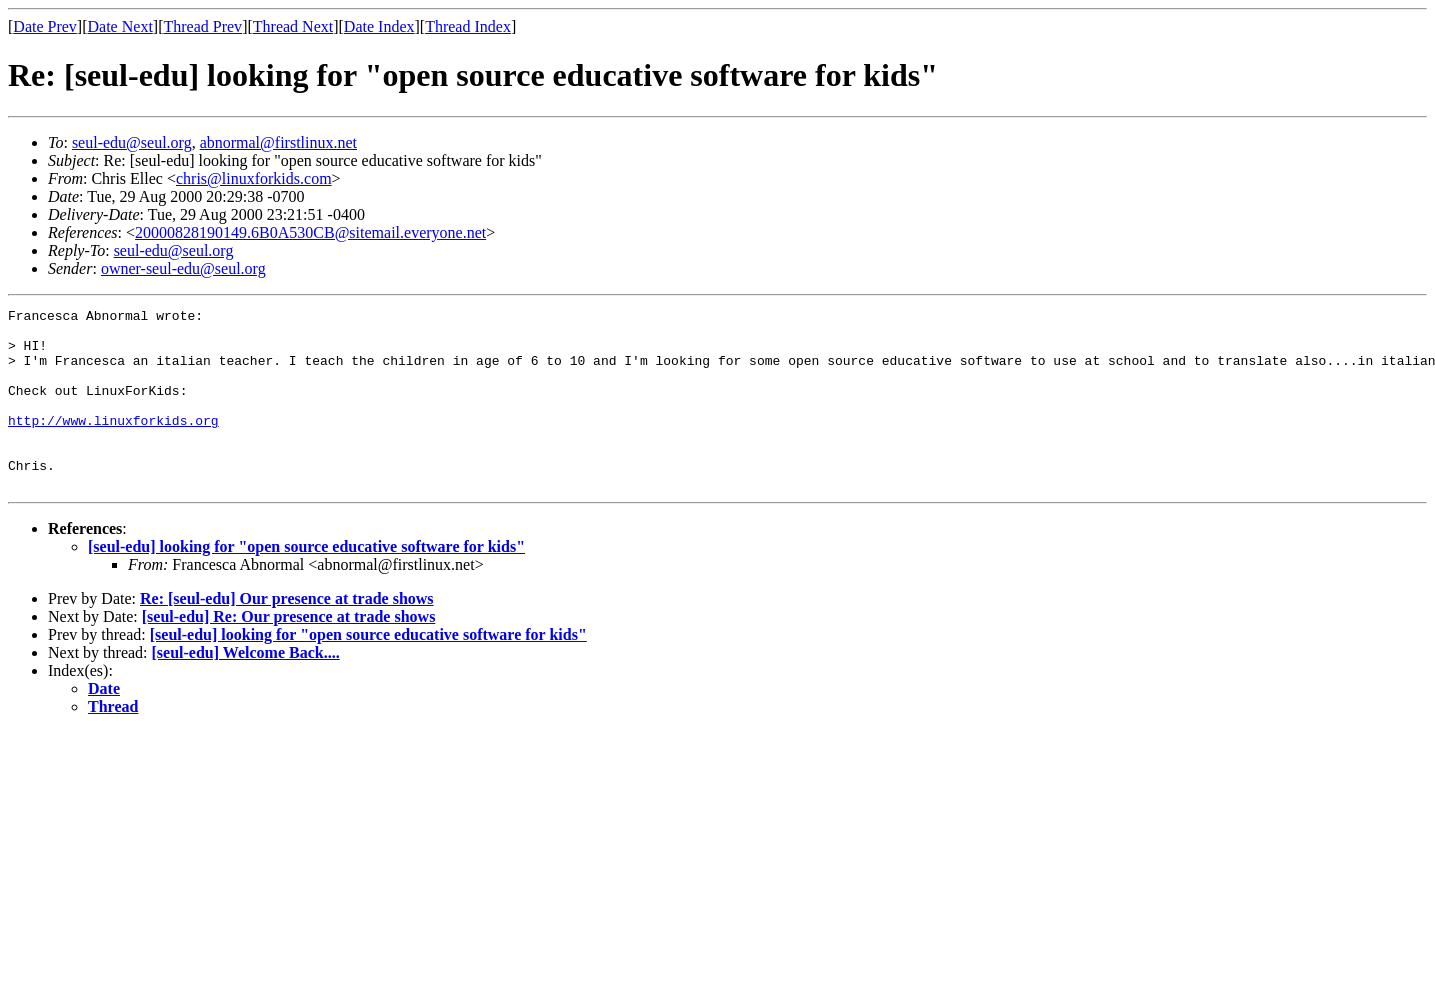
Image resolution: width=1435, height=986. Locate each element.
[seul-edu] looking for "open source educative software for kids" (306, 582)
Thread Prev (202, 26)
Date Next (120, 26)
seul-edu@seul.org (132, 142)
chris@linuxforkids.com (254, 178)
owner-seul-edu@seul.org (183, 268)
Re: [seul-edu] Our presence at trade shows (287, 634)
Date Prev (45, 26)
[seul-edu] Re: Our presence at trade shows (289, 652)
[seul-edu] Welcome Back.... (246, 688)
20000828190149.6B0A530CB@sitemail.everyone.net (310, 232)
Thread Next (293, 26)
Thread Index (468, 26)
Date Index (379, 26)
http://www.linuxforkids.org (113, 444)
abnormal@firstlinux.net (278, 142)
